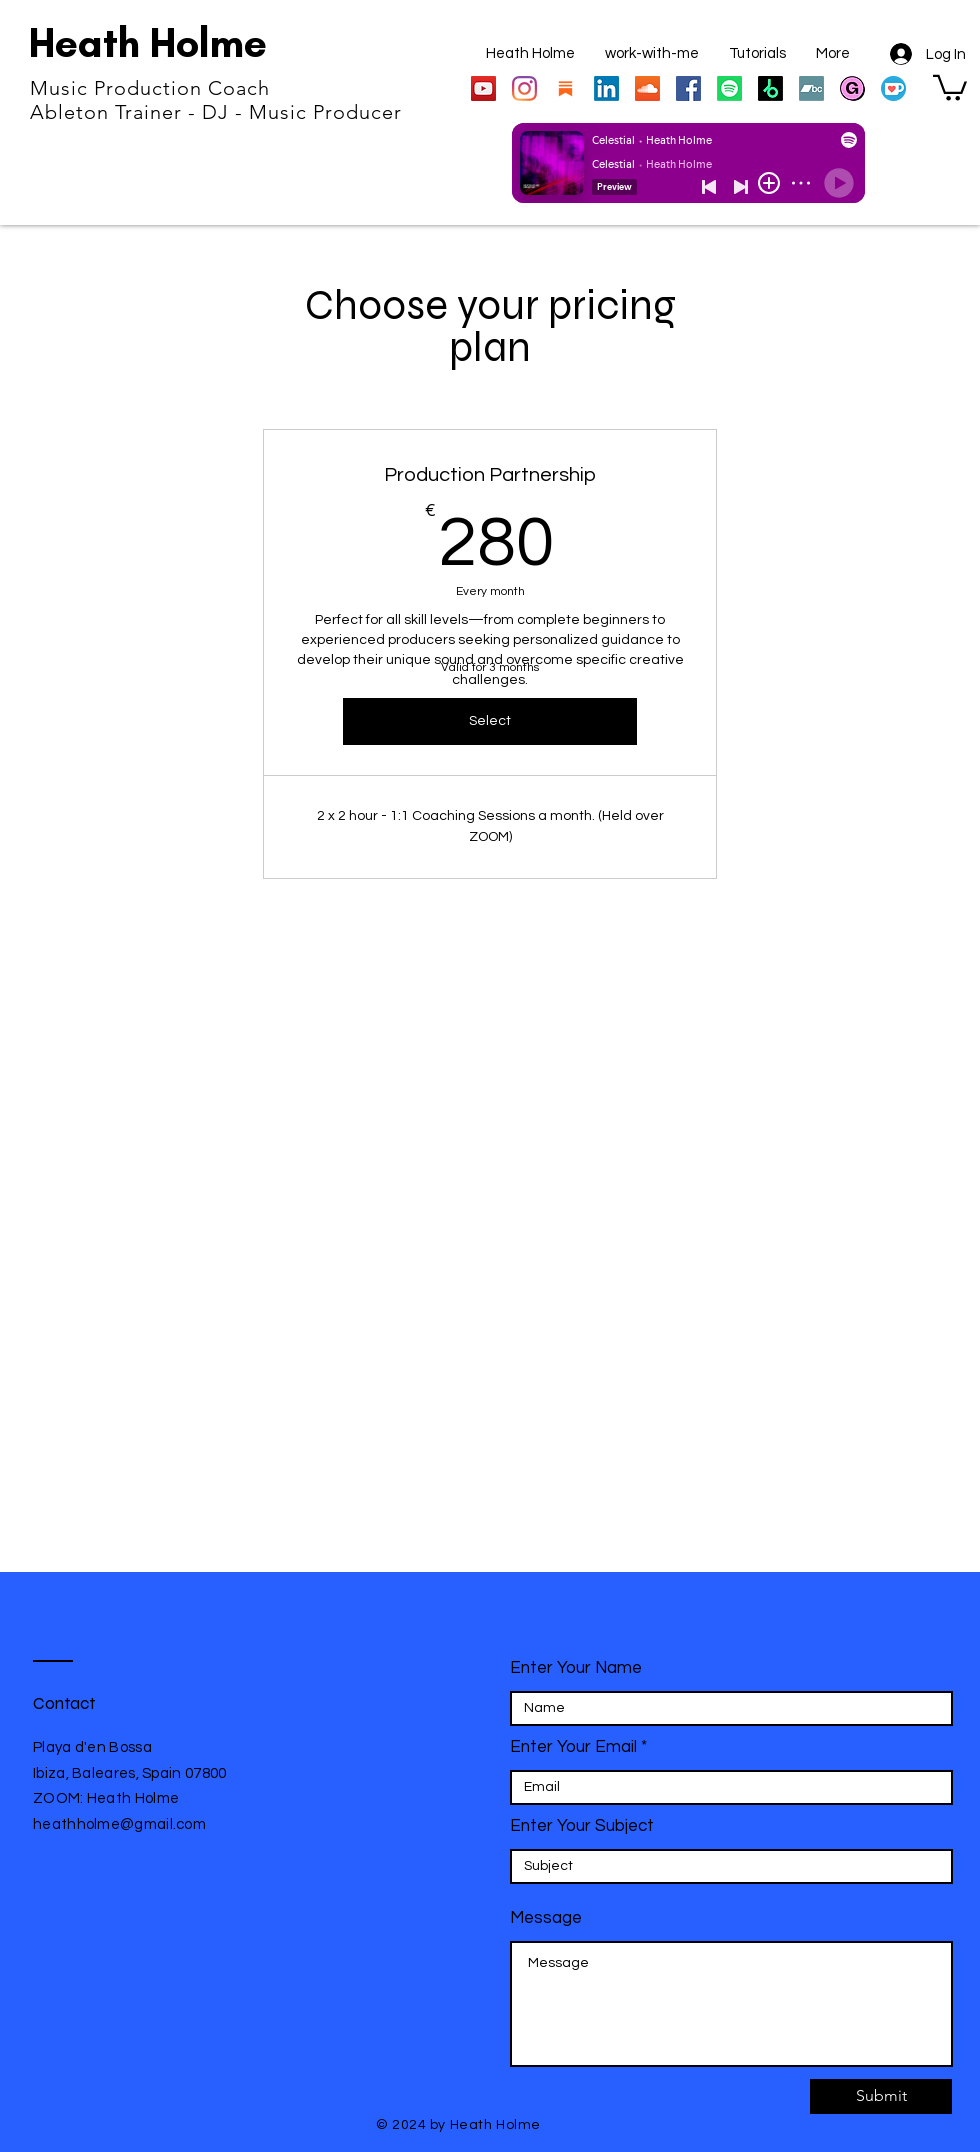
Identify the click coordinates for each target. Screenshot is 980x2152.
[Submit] (881, 2096)
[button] (950, 86)
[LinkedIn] (606, 88)
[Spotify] (729, 88)
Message (546, 1918)
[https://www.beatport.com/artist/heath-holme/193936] (770, 88)
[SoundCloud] (647, 88)
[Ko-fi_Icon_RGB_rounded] (893, 88)
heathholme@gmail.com (119, 1824)
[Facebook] (688, 88)
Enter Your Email (573, 1747)
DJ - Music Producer (302, 112)
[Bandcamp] (811, 88)
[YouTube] (483, 88)
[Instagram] (524, 88)
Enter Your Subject (582, 1826)
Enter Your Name (576, 1668)
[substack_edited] (565, 88)
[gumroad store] (852, 88)
